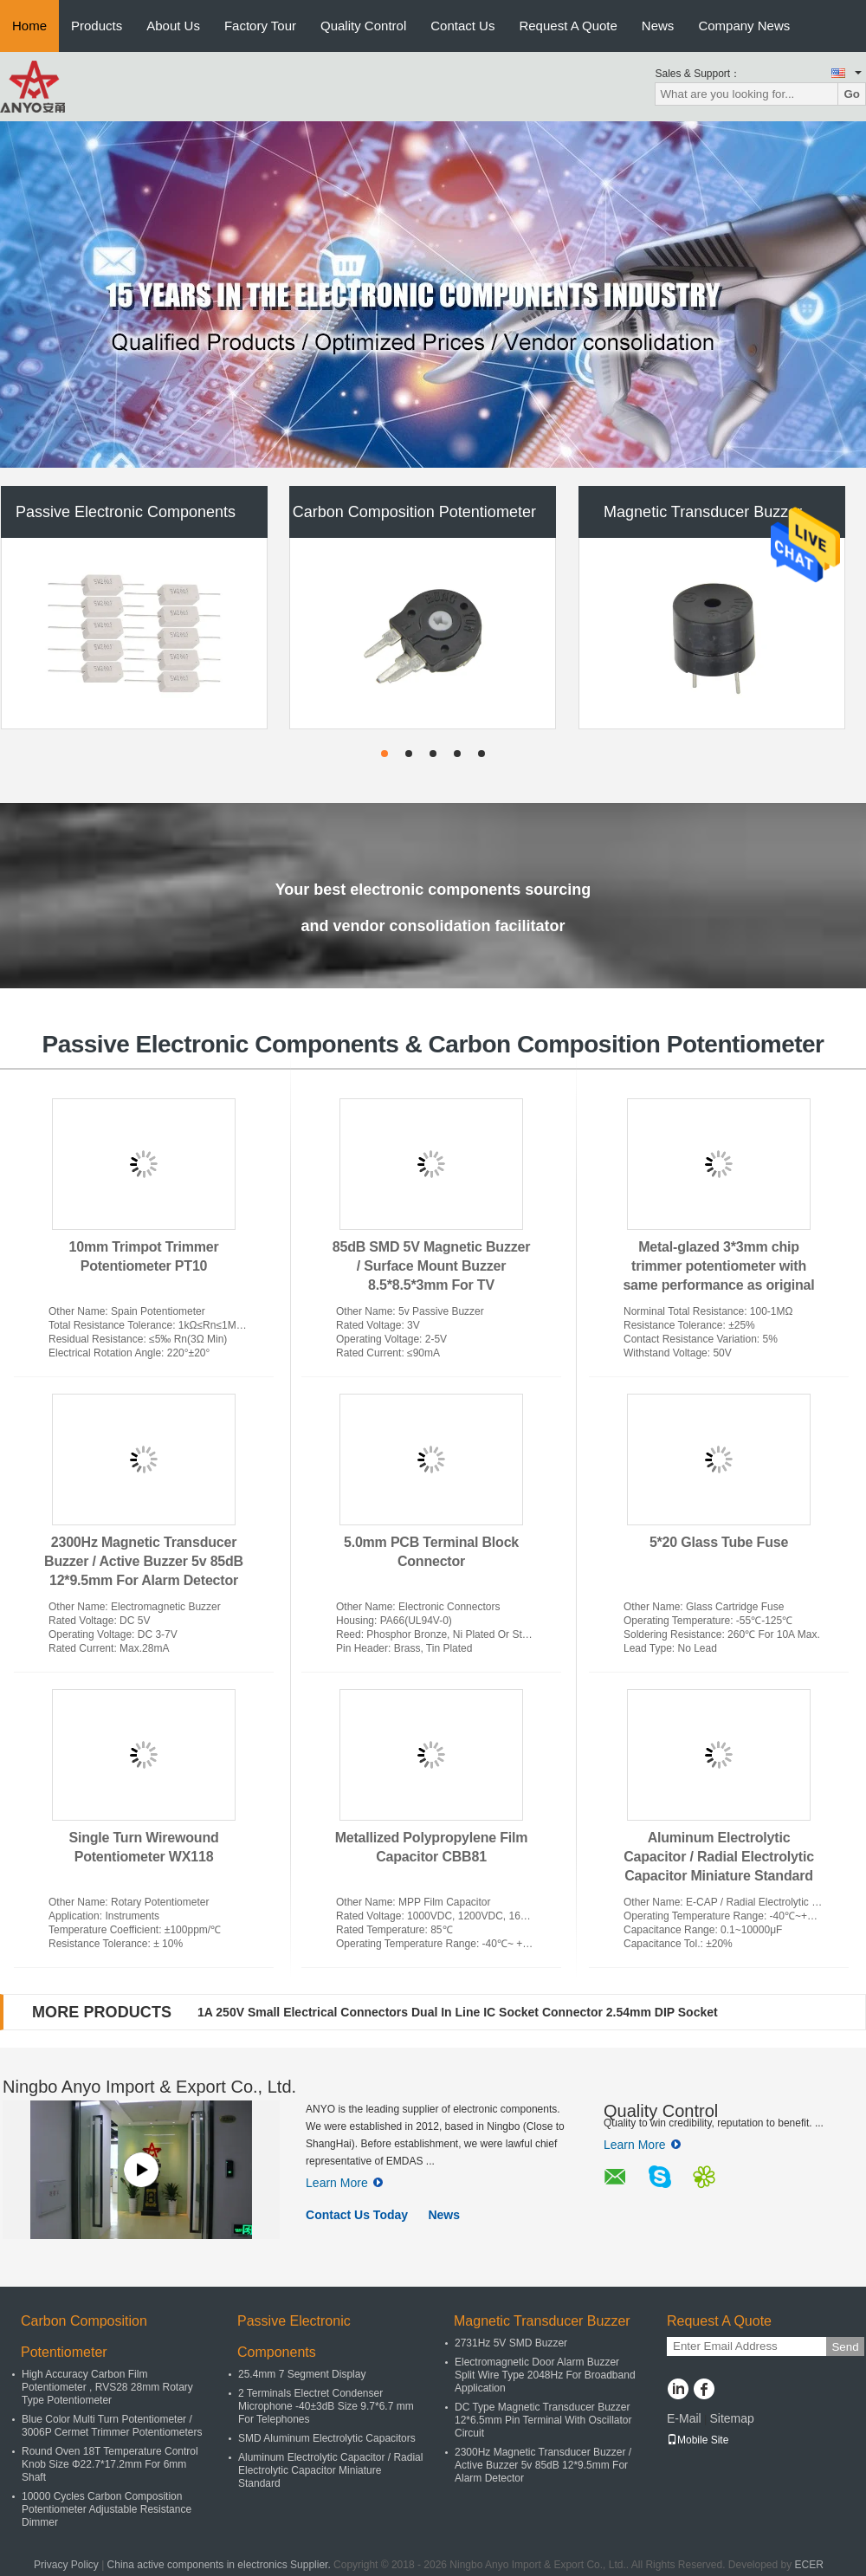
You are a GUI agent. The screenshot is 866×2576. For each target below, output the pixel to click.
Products (96, 25)
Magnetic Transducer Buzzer (703, 512)
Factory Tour (260, 25)
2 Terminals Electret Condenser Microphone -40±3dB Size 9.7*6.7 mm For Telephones (326, 2406)
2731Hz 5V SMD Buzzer (511, 2343)
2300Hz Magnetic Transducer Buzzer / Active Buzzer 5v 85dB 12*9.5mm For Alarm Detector (143, 1561)
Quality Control (363, 25)
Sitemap (731, 2418)
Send (844, 2346)
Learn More (344, 2183)
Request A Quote (568, 25)
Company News (744, 25)
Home (29, 25)
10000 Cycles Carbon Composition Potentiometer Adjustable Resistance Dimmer (106, 2509)
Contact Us (462, 25)
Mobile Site (697, 2440)
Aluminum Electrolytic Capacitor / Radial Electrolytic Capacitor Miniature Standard (719, 1856)
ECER (809, 2565)
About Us (173, 25)
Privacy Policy (66, 2565)
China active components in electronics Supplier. (220, 2565)
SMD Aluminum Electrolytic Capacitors (327, 2438)
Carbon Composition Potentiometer (414, 512)
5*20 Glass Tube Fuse (719, 1542)
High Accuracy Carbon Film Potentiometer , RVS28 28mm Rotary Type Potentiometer (107, 2387)
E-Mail (684, 2418)
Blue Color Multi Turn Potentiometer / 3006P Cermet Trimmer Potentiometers (112, 2425)
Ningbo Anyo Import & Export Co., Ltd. (149, 2086)
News (658, 25)
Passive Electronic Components (126, 512)
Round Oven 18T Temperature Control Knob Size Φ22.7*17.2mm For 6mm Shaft (110, 2464)
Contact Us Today (357, 2215)
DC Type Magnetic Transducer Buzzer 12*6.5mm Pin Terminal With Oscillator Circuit (543, 2420)
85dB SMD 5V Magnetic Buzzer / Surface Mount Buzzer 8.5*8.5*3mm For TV (431, 1265)
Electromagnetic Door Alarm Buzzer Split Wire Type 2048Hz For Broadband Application (545, 2375)
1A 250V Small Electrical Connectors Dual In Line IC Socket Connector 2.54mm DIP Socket (457, 2012)
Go (851, 93)
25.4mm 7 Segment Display (301, 2374)
